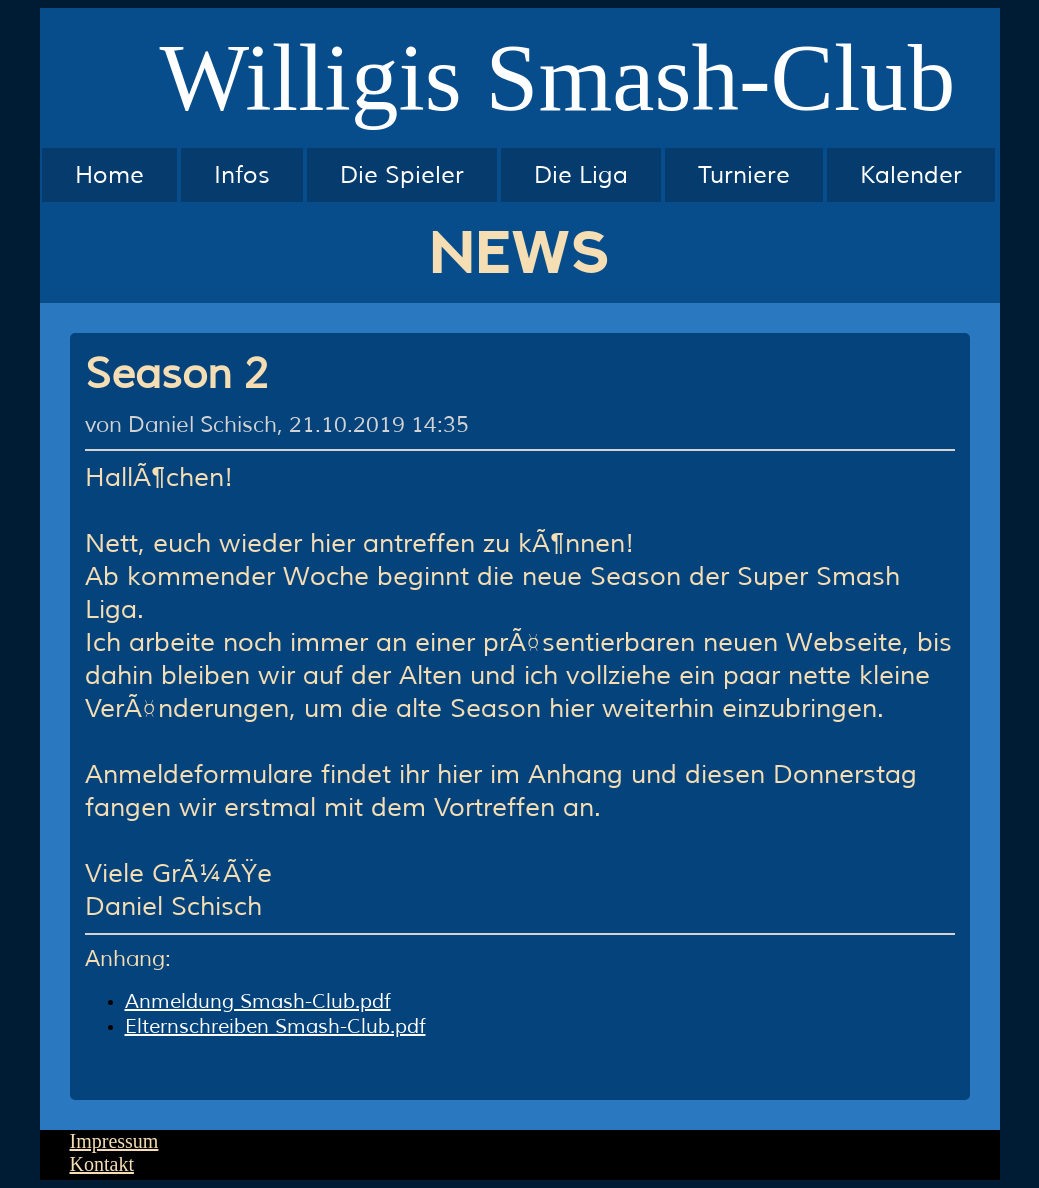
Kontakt (102, 1164)
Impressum (114, 1141)
